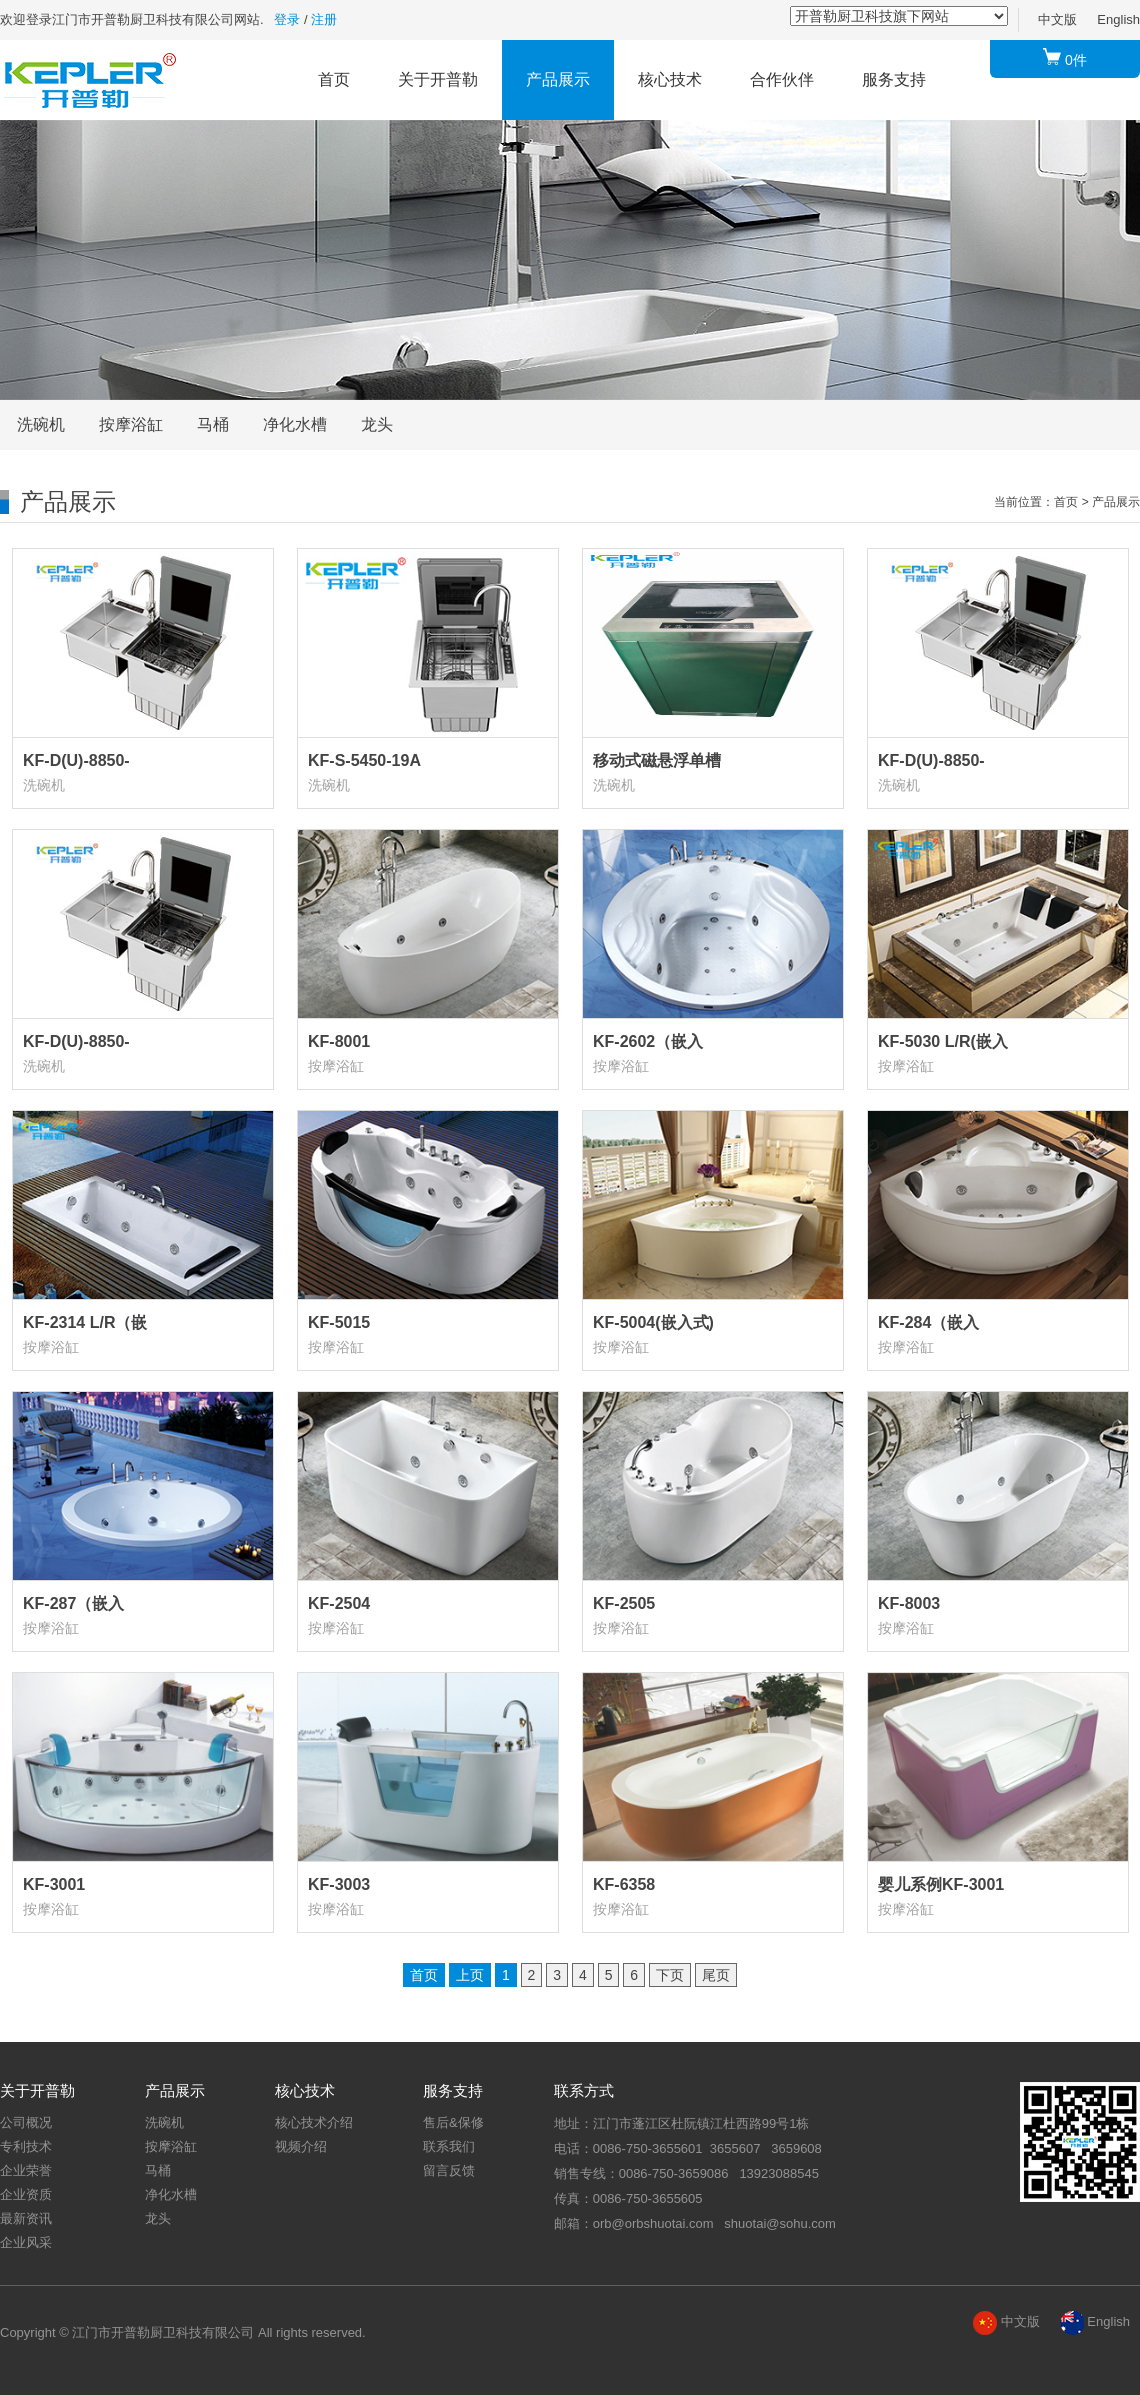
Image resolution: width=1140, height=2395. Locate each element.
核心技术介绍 (314, 2122)
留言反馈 (449, 2170)
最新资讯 (26, 2218)
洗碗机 (41, 424)
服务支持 (894, 79)
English (1118, 19)
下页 (670, 1975)
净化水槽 (295, 424)
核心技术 (670, 79)
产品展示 (558, 79)
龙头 (377, 424)
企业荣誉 (26, 2170)
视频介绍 (301, 2146)
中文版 (1057, 19)
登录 (287, 19)
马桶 (213, 424)
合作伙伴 (782, 79)
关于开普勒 (438, 79)
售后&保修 (453, 2122)
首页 (334, 79)
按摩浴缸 (131, 424)
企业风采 (26, 2242)
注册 (324, 19)
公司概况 (26, 2122)
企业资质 (26, 2194)
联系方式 (584, 2090)
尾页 (716, 1975)
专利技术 (26, 2146)
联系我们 (449, 2146)
